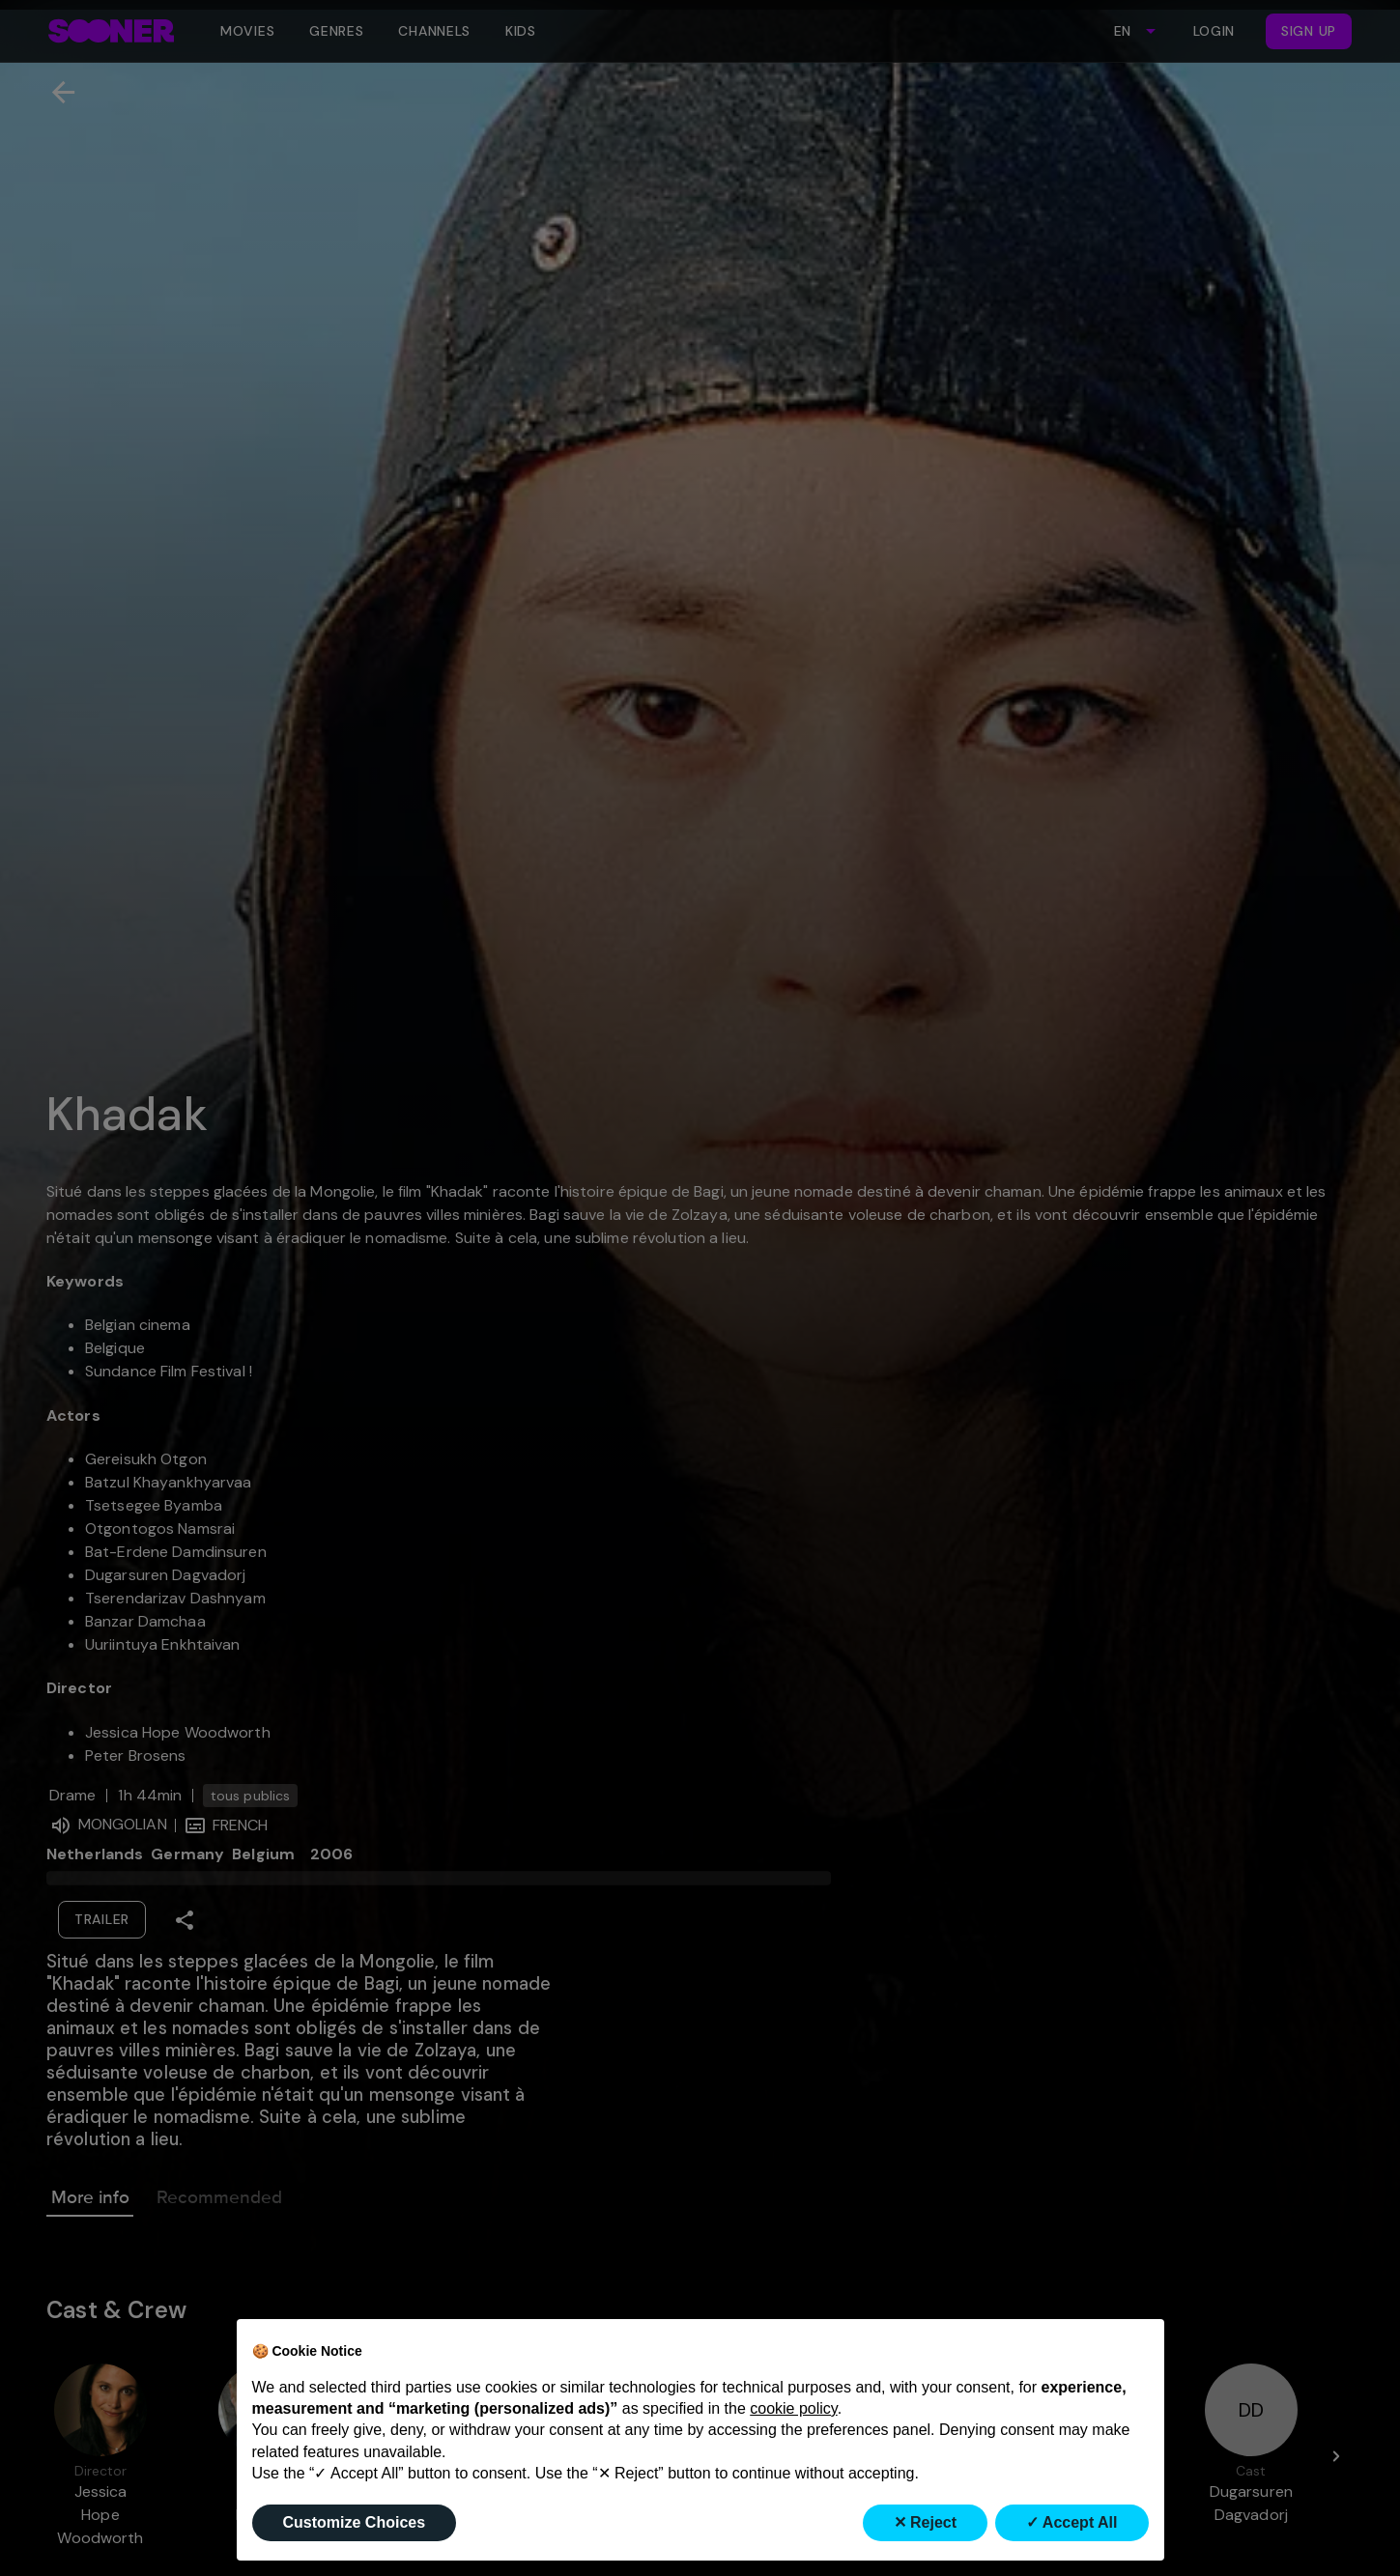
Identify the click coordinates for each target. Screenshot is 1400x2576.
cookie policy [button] (793, 2408)
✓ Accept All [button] (1072, 2522)
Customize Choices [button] (354, 2522)
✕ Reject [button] (925, 2522)
